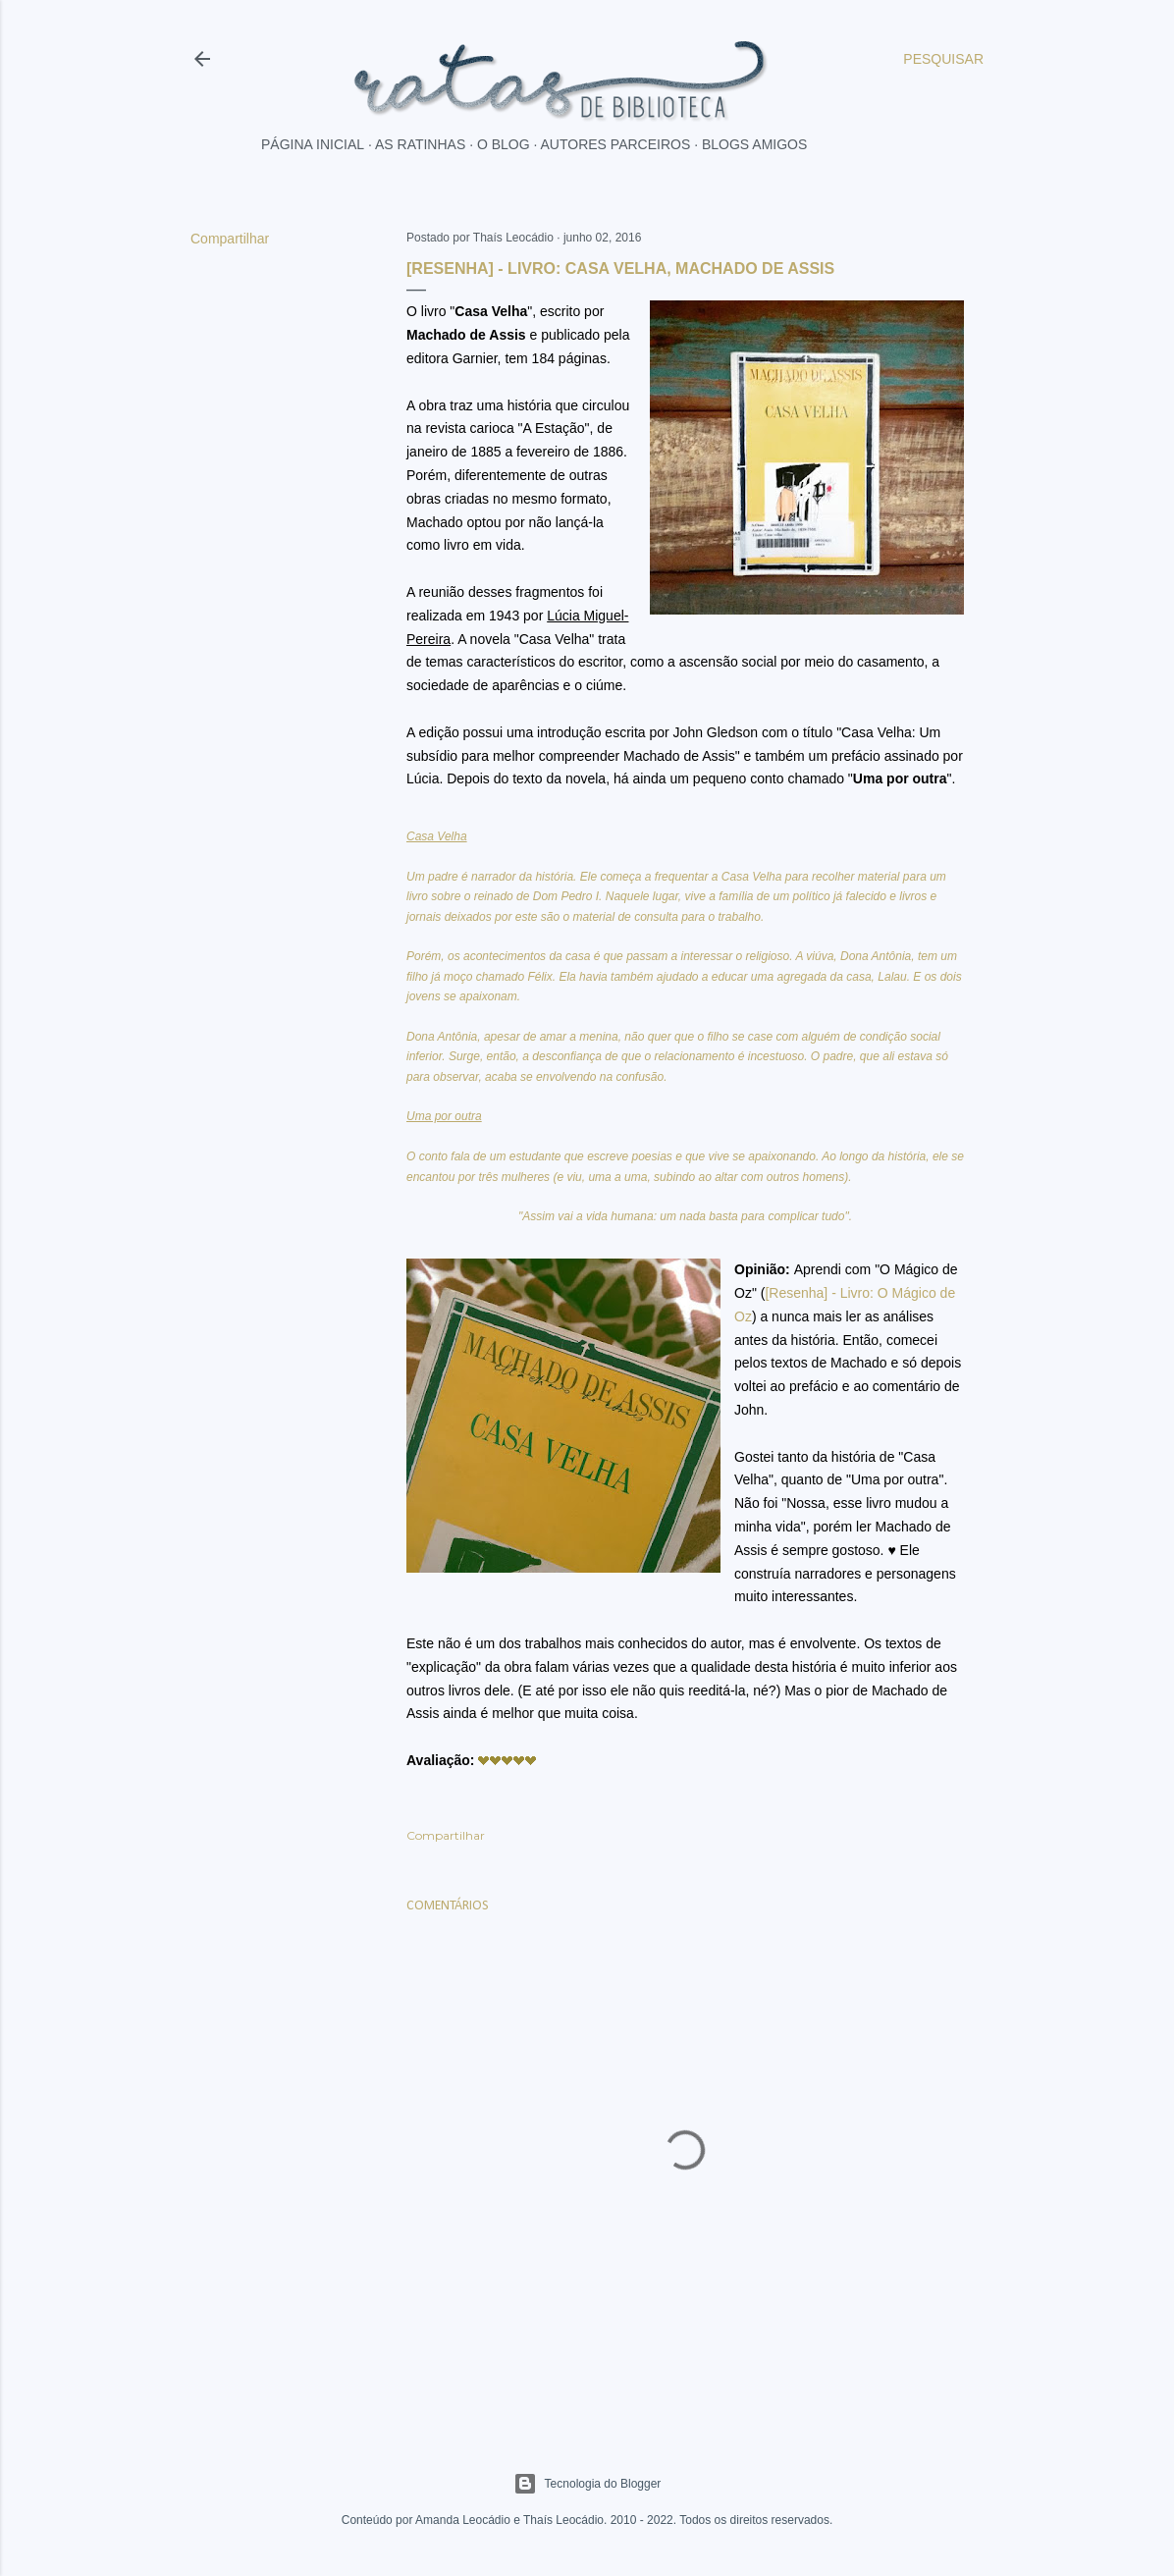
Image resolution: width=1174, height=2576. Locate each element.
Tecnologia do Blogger (587, 2484)
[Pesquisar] (943, 58)
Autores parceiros (616, 144)
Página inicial (312, 144)
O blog (503, 144)
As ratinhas (420, 144)
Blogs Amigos (754, 144)
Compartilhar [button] (229, 238)
